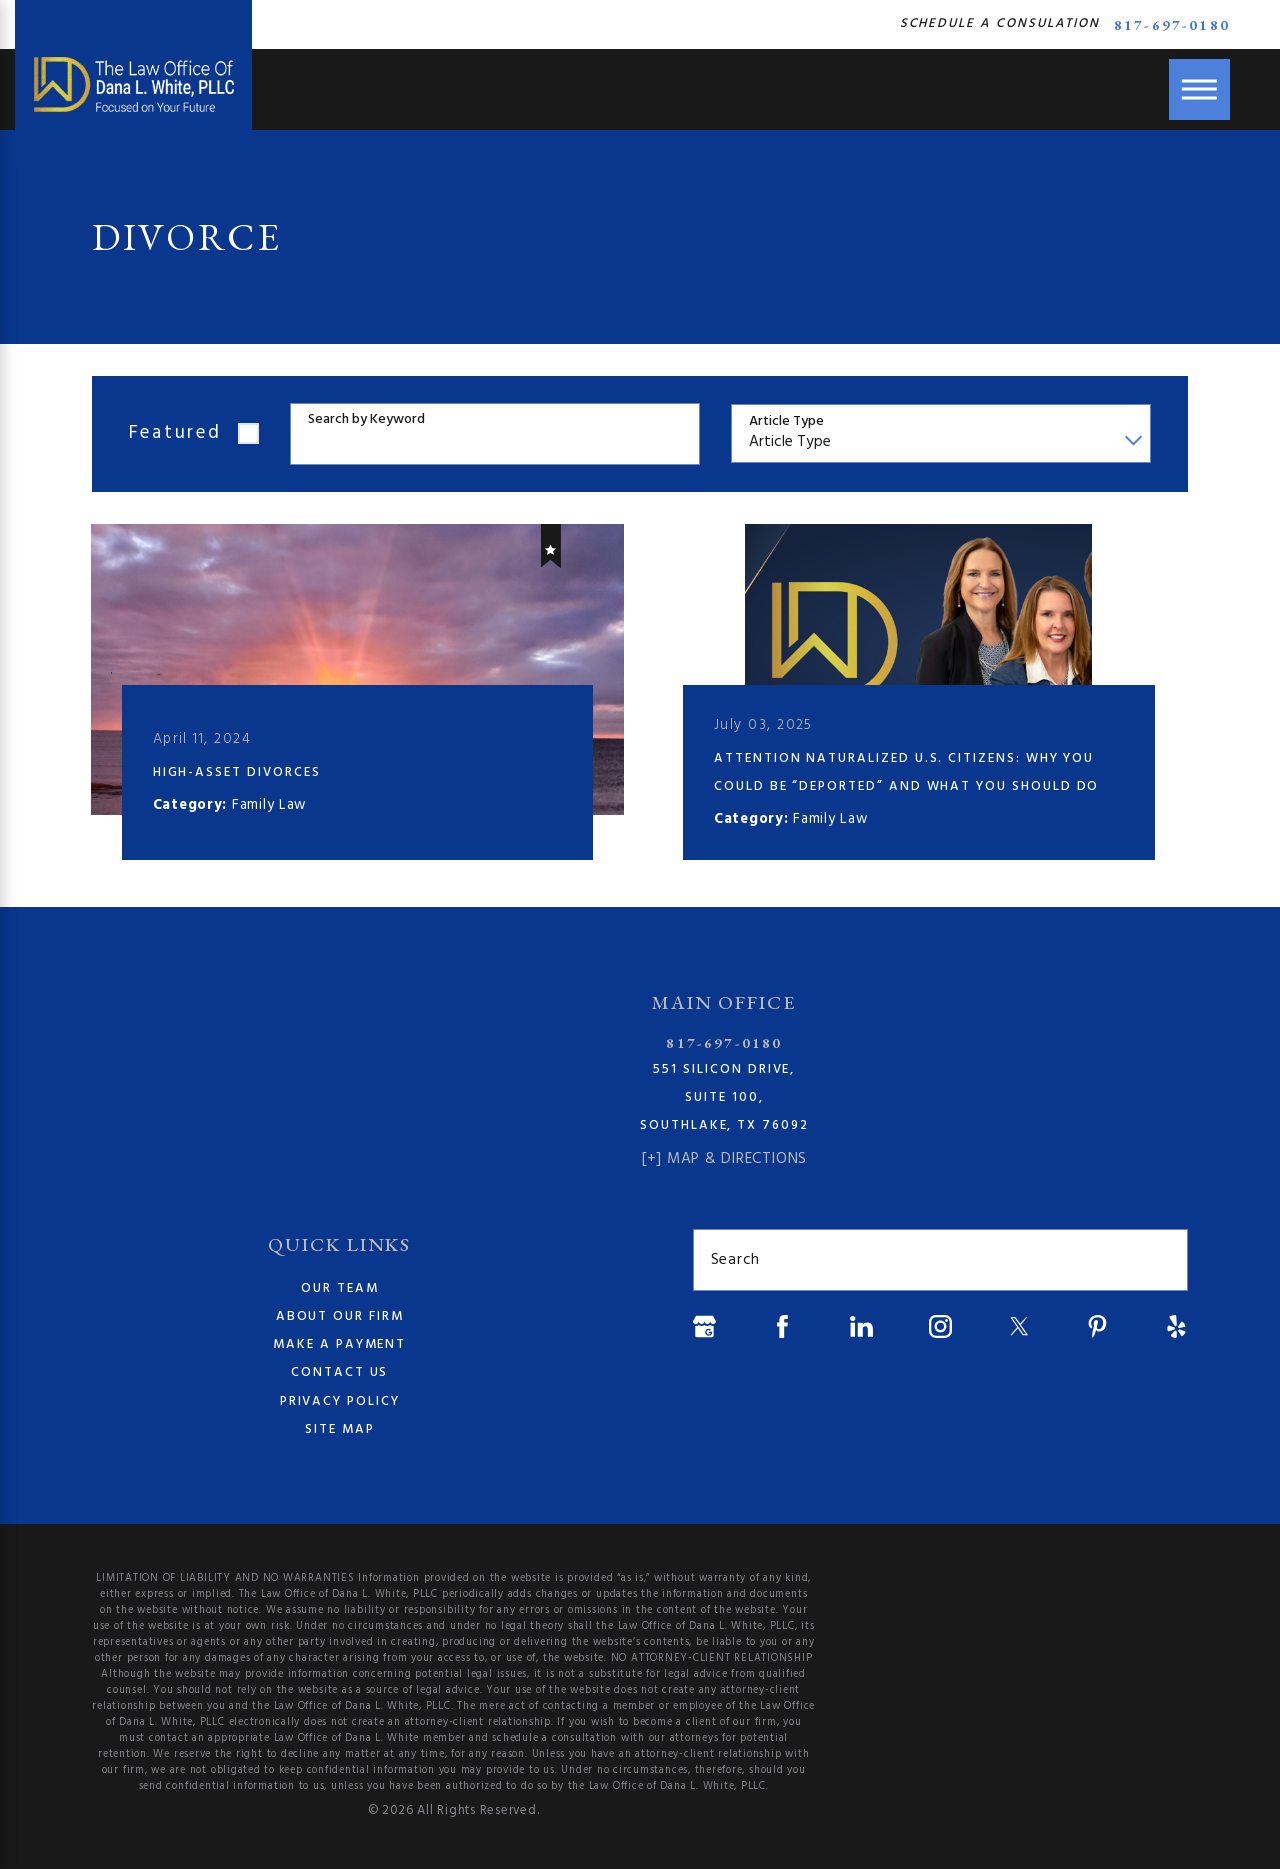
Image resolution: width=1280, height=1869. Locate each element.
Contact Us (339, 1373)
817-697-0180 (1172, 24)
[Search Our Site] (1162, 1260)
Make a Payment (339, 1345)
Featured (175, 433)
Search (736, 1260)
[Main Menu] (1199, 89)
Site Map (340, 1429)
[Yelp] (1176, 1326)
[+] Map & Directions (724, 1159)
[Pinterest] (1097, 1326)
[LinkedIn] (861, 1326)
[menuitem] (339, 1289)
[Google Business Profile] (704, 1326)
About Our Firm (340, 1316)
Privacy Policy (340, 1401)
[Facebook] (782, 1326)
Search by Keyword (366, 420)
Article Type (786, 422)
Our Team (340, 1288)
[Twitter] (1019, 1326)
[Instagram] (940, 1326)
